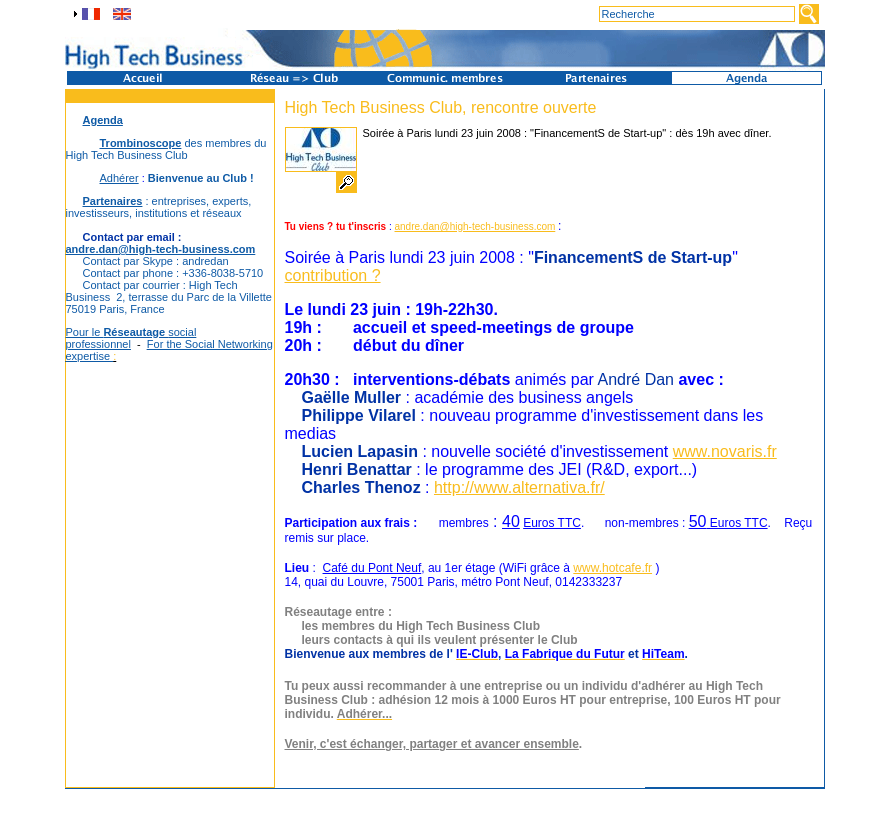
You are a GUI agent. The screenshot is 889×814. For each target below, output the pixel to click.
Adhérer (119, 178)
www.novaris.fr (725, 451)
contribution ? (333, 275)
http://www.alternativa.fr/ (519, 487)
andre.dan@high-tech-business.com (161, 249)
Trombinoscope (141, 143)
